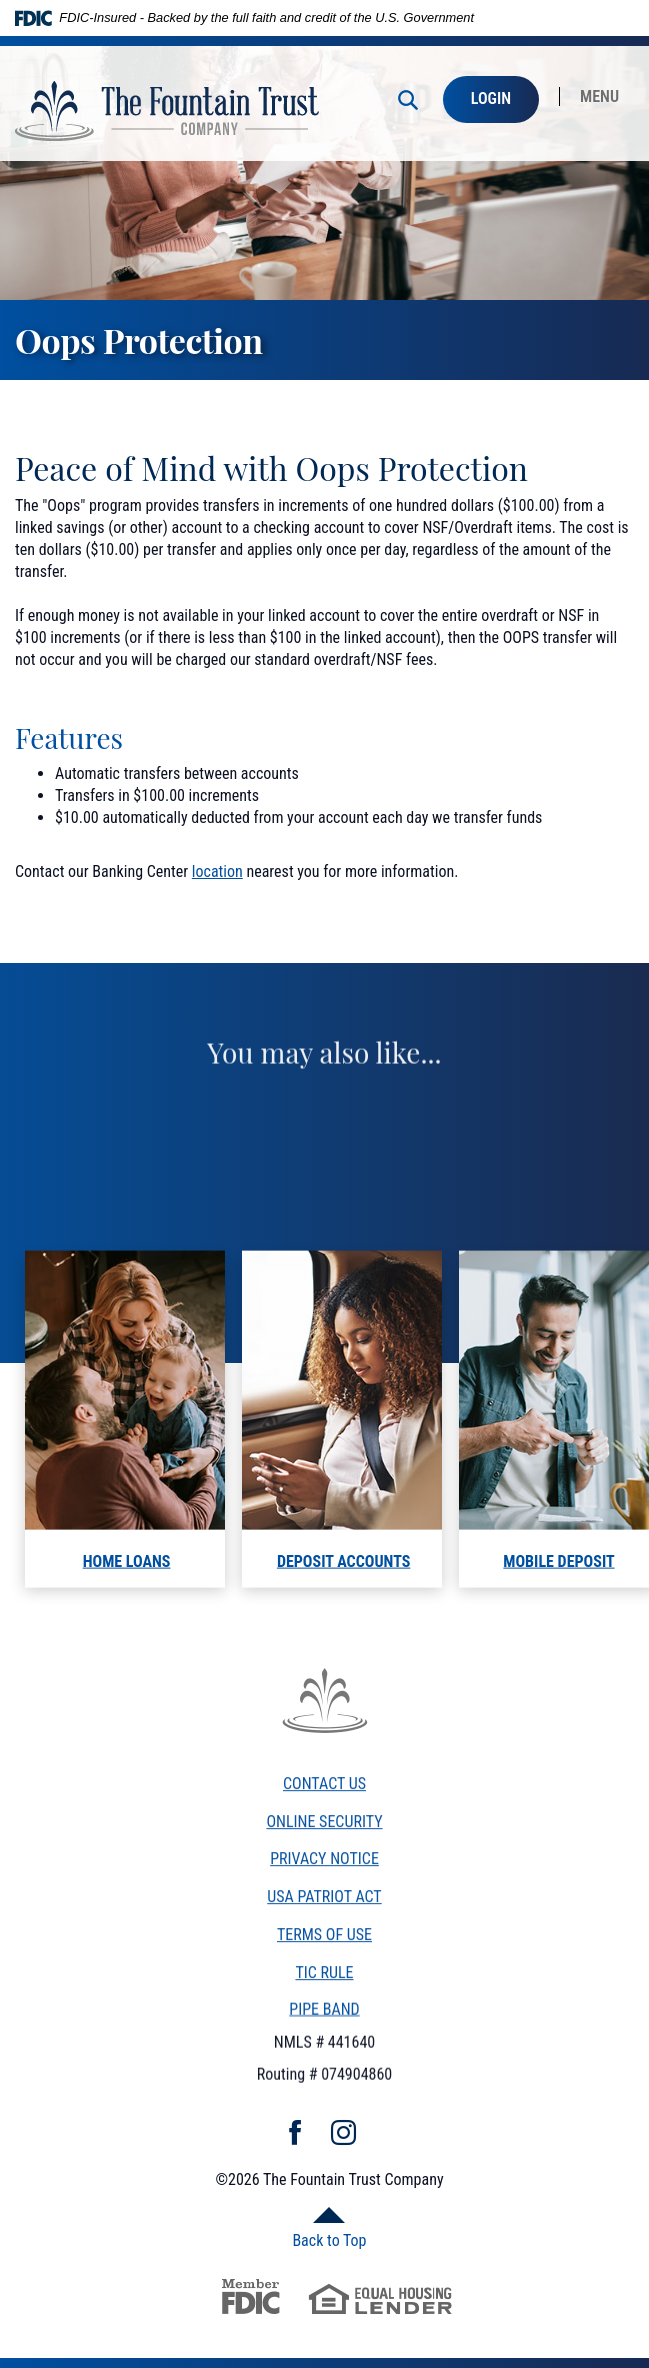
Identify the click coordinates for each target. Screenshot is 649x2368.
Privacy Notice (324, 1869)
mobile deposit (558, 1586)
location (217, 871)
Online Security (324, 1832)
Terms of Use (324, 1945)
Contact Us (324, 1794)
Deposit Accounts (343, 1586)
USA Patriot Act (324, 1907)
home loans (127, 1586)
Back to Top (329, 2240)
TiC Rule (324, 1984)
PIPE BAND (324, 2012)
